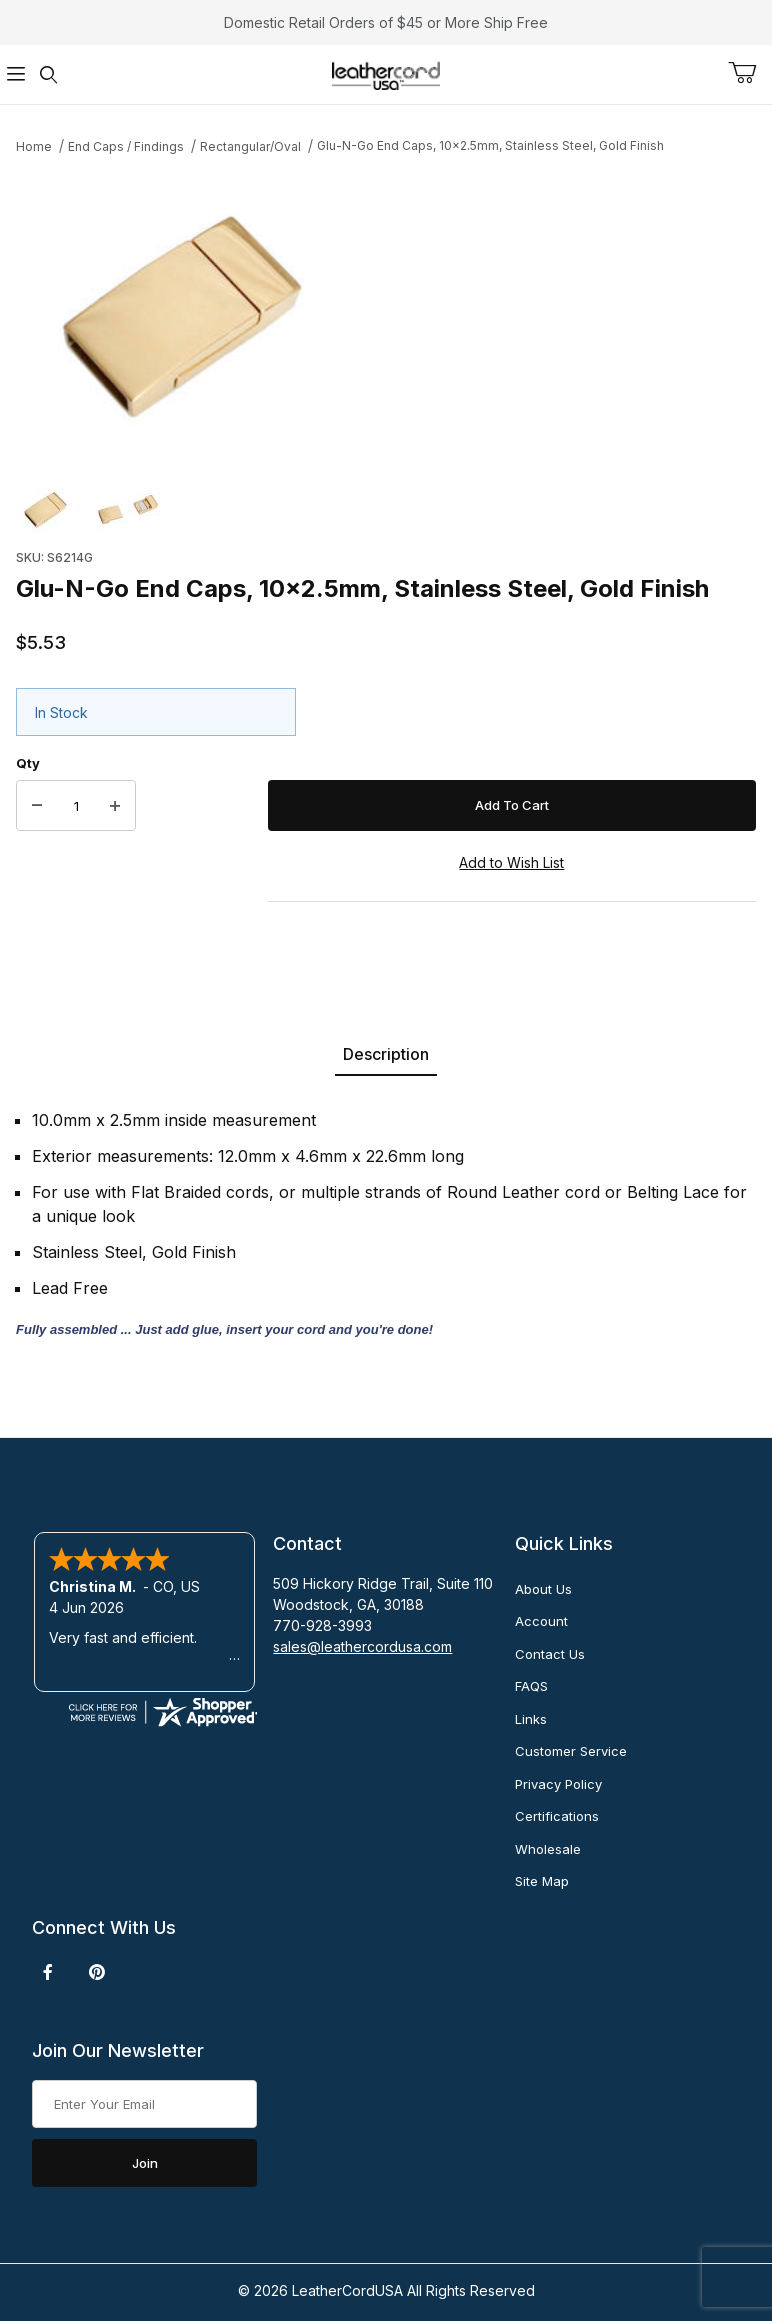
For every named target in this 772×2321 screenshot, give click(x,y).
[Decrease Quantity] (37, 806)
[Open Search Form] (48, 74)
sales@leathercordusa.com (362, 1646)
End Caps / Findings (126, 146)
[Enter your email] (144, 2104)
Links (531, 1719)
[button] (48, 510)
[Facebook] (48, 1972)
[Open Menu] (16, 74)
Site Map (542, 1881)
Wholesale (548, 1849)
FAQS (531, 1686)
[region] (386, 510)
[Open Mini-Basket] (750, 73)
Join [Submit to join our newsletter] (145, 2163)
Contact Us (550, 1654)
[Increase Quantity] (115, 806)
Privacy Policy (558, 1784)
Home (34, 146)
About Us (543, 1589)
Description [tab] (386, 1054)
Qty (28, 763)
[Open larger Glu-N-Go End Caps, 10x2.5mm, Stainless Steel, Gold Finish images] (386, 314)
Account (541, 1621)
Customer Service (571, 1751)
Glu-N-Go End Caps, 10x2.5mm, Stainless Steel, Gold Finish (490, 145)
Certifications (557, 1816)
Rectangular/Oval (250, 146)
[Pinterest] (96, 1972)
